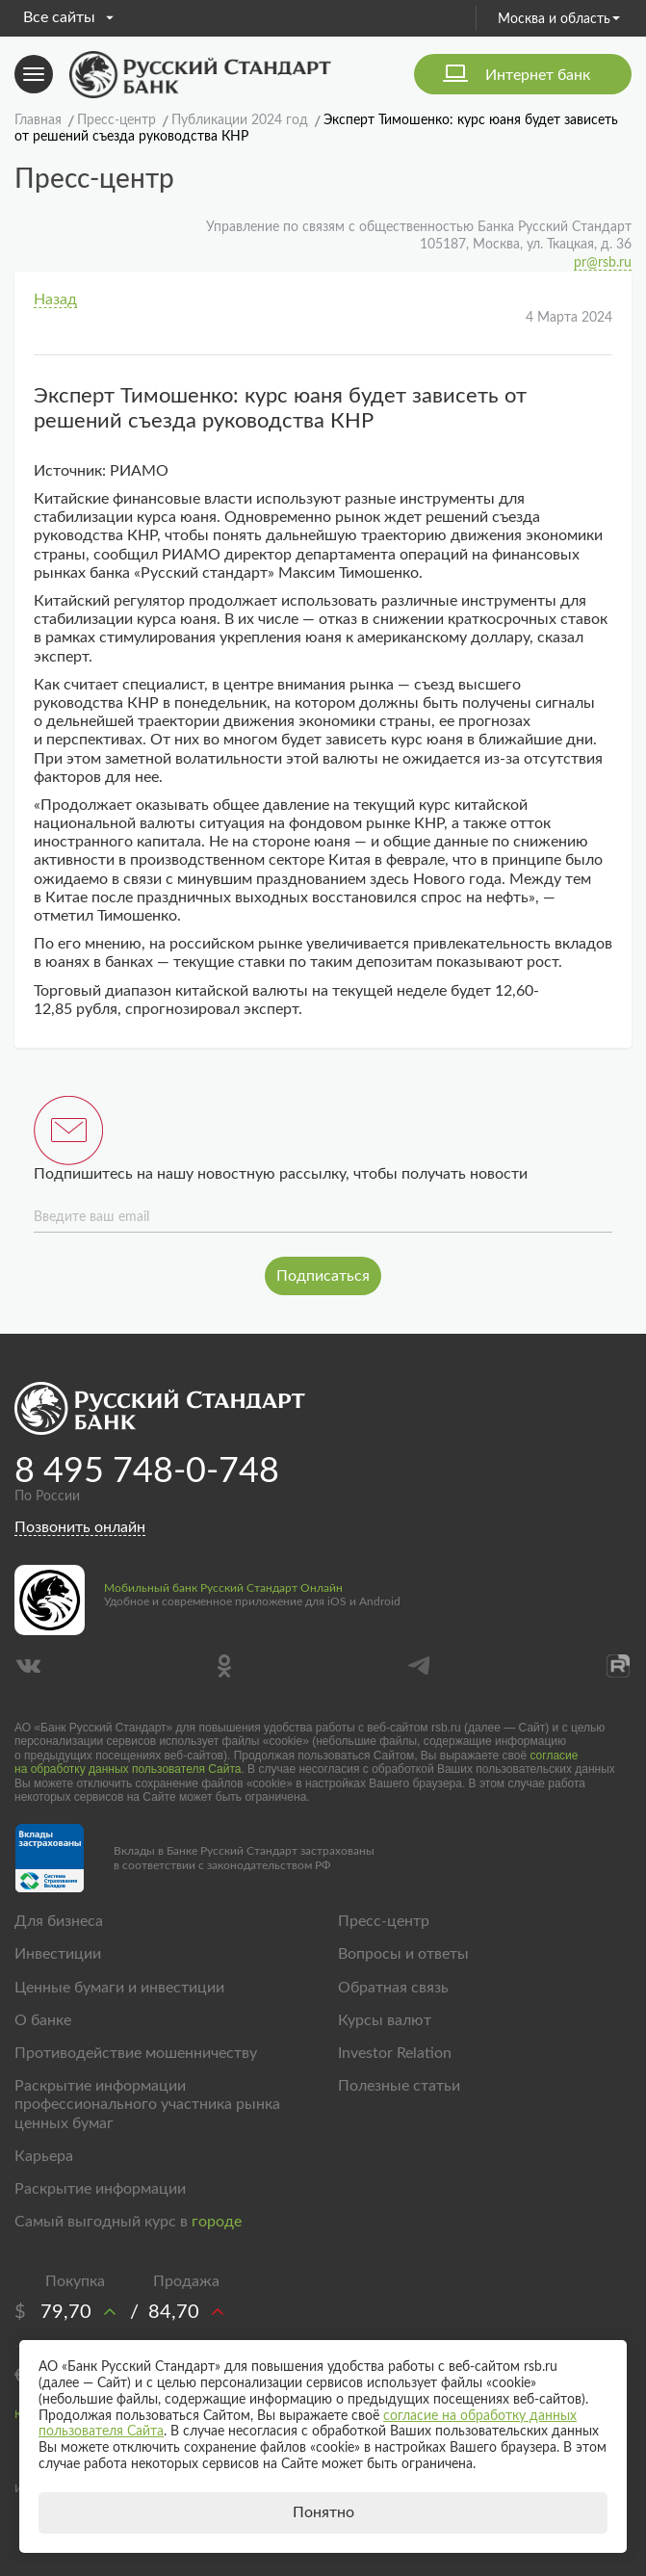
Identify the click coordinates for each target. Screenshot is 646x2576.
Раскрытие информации (100, 2189)
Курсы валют (384, 2020)
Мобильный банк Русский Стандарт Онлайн (223, 1588)
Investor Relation (395, 2053)
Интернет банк (537, 75)
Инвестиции (57, 1954)
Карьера (43, 2156)
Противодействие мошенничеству (135, 2053)
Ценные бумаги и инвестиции (119, 1987)
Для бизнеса (58, 1921)
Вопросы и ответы (403, 1954)
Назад (55, 299)
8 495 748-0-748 (146, 1471)
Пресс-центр (383, 1921)
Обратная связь (393, 1987)
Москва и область (559, 19)
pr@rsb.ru (603, 263)
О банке (42, 2020)
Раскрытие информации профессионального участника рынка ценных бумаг (147, 2104)
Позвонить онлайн (79, 1527)
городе (217, 2221)
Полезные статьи (399, 2086)
